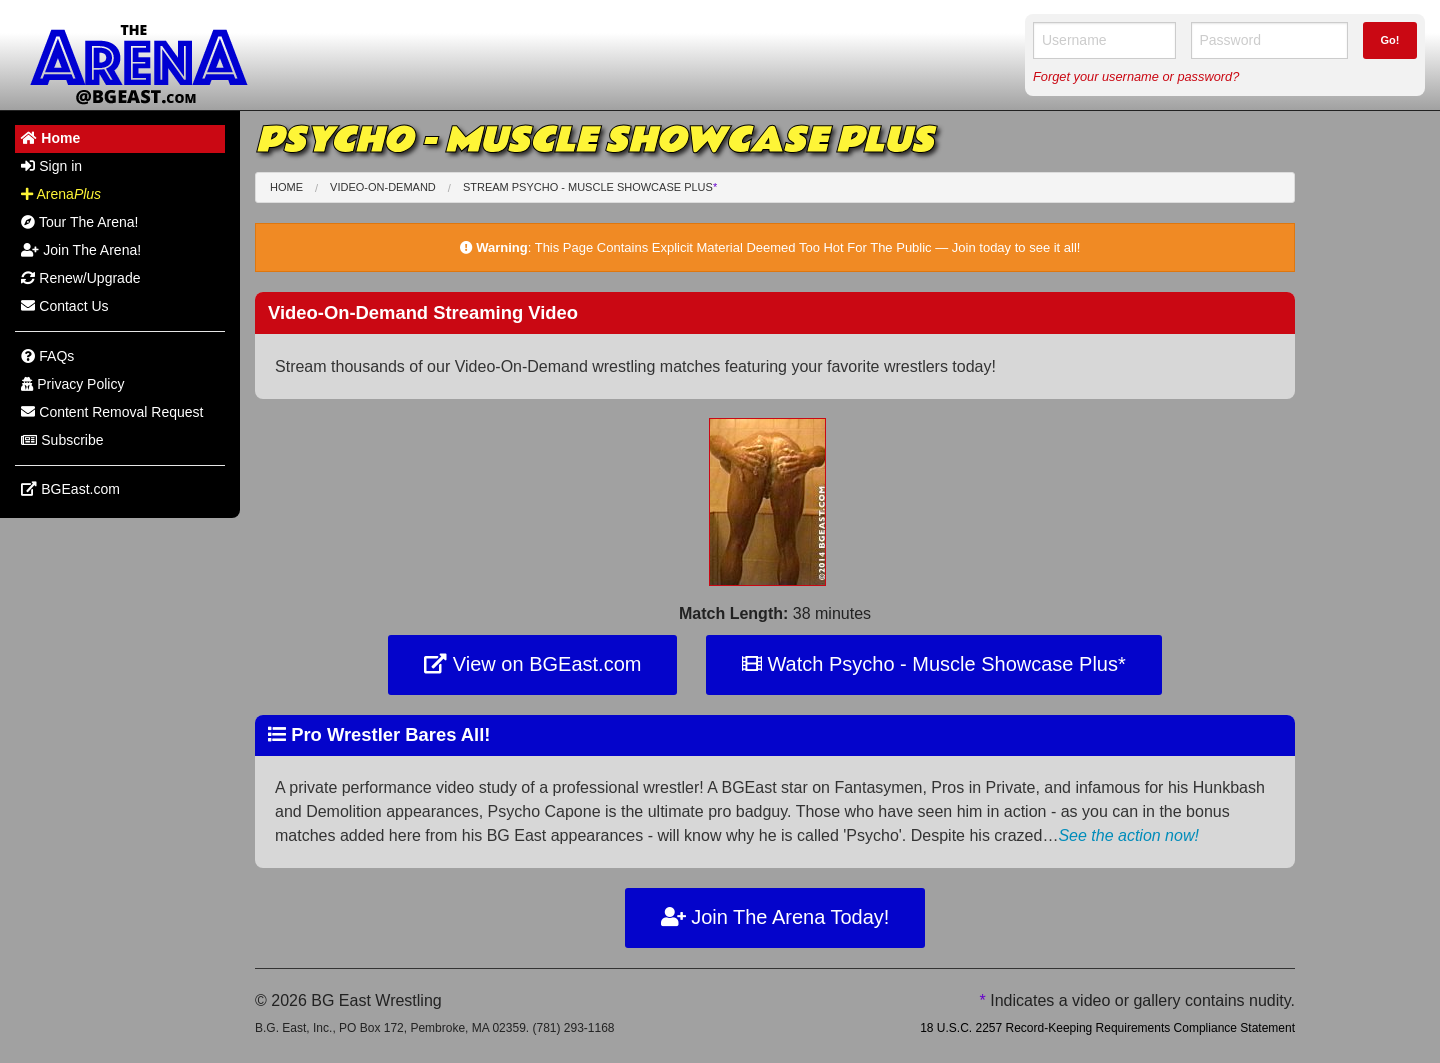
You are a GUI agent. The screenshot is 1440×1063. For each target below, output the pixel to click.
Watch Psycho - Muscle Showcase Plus (934, 664)
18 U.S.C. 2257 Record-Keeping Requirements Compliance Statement (1107, 1028)
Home (286, 187)
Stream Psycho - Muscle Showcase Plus (590, 187)
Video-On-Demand (383, 187)
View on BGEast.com (532, 664)
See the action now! (1128, 835)
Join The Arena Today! (775, 917)
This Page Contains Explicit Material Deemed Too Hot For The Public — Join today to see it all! (808, 247)
